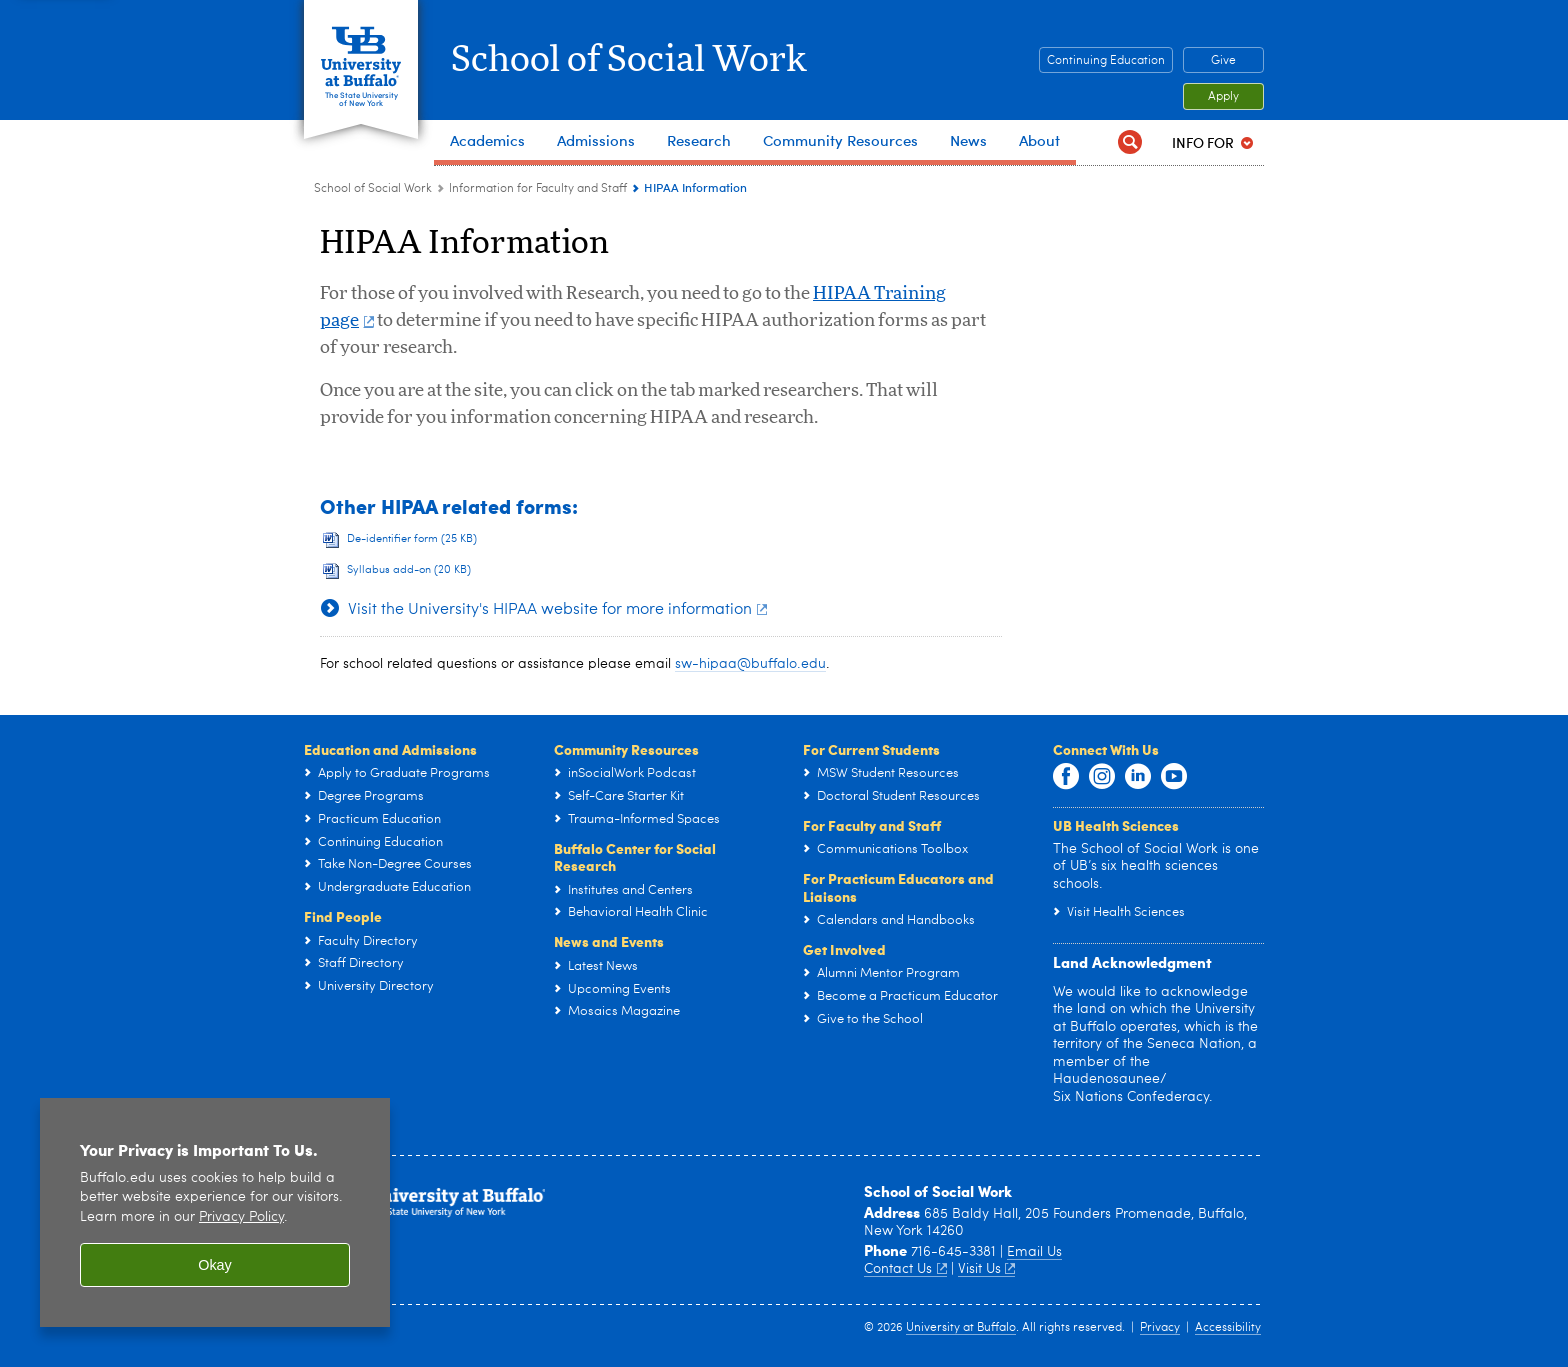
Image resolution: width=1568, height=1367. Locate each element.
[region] (215, 1212)
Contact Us (905, 1269)
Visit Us (987, 1269)
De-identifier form (412, 539)
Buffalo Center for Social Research (635, 857)
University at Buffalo (961, 1328)
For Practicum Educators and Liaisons (898, 887)
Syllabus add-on (409, 570)
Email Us (1034, 1252)
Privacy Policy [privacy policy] (241, 1217)
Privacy (1160, 1328)
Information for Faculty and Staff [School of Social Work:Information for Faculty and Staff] (538, 189)
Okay (215, 1265)
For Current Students (871, 749)
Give (1223, 61)
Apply (1223, 97)
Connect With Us (1106, 749)
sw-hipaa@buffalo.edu (750, 664)
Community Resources (626, 749)
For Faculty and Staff (872, 825)
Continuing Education (1106, 61)
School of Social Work (629, 60)
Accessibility (1228, 1328)
